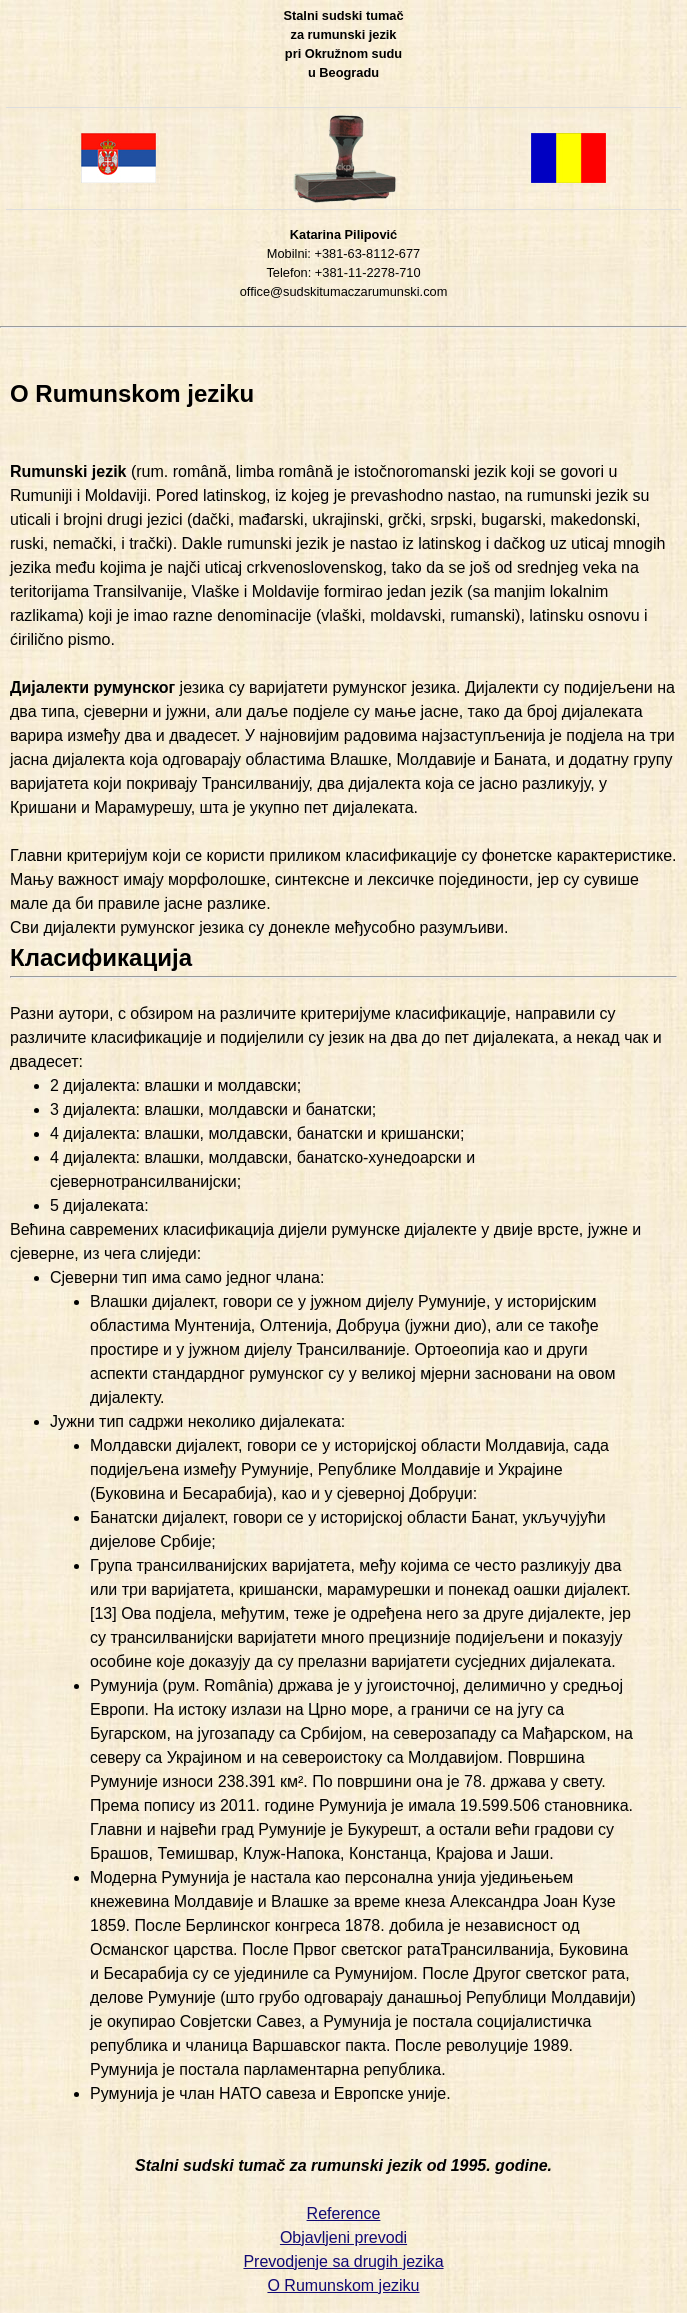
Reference (344, 2213)
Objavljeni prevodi (343, 2237)
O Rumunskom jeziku (343, 2285)
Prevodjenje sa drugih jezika (343, 2261)
